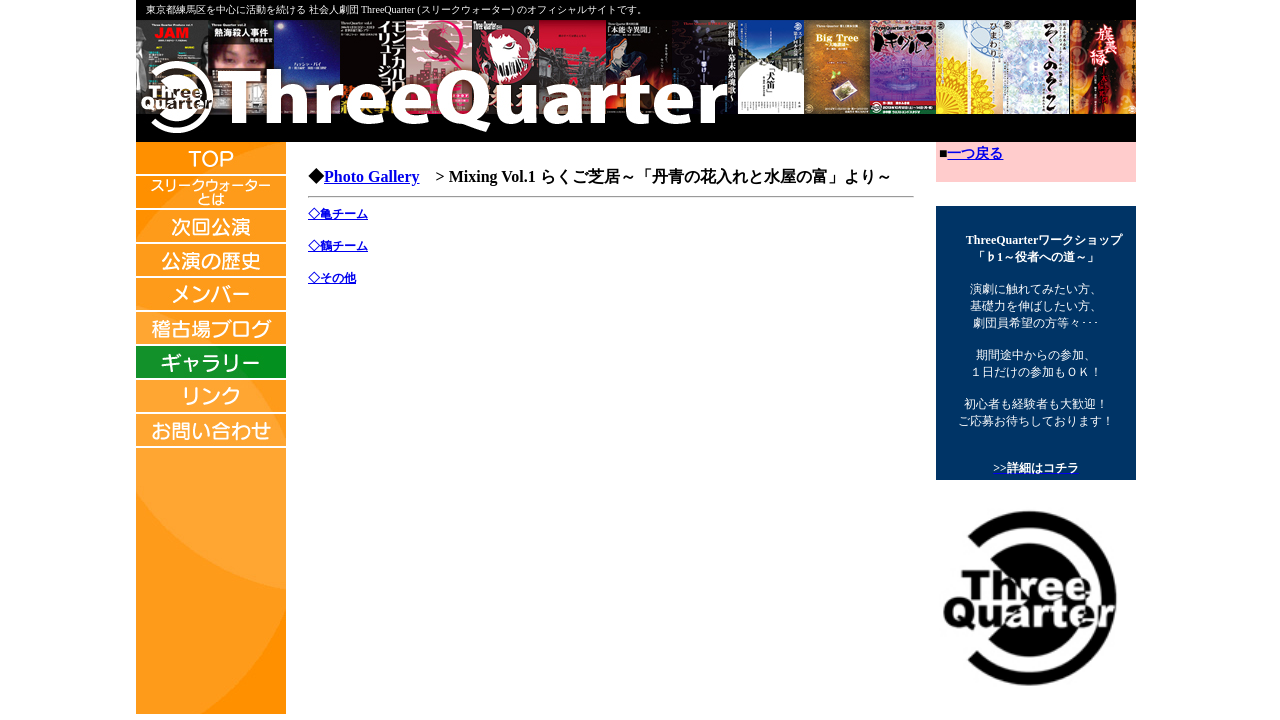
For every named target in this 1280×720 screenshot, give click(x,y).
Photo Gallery (372, 176)
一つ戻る (975, 153)
